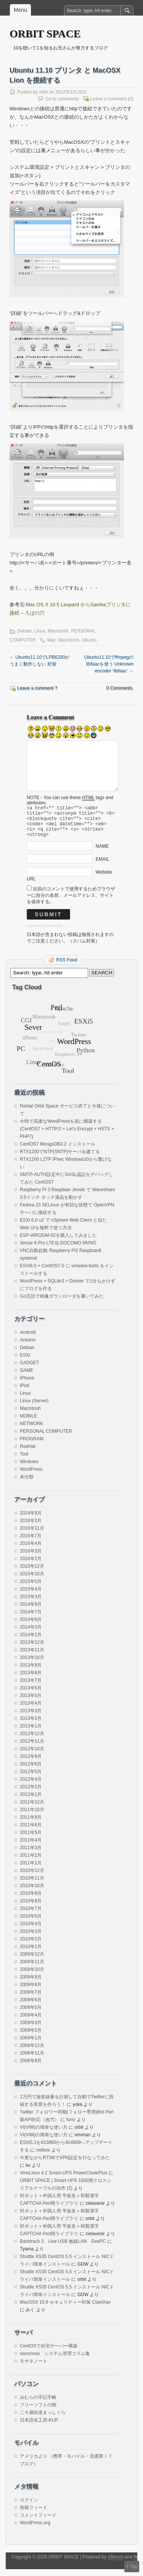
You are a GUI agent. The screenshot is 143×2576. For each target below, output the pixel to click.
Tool (24, 1461)
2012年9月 (31, 1763)
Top (133, 2566)
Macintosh (58, 631)
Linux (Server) (34, 1407)
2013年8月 (31, 1679)
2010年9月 (31, 1900)
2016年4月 (31, 1550)
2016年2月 (31, 1565)
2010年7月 (31, 1915)
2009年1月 (31, 2044)
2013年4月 (31, 1710)
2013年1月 (31, 1732)
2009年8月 (31, 1991)
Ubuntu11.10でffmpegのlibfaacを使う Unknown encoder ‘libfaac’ (108, 664)
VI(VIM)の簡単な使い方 (43, 2134)
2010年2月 (31, 1945)
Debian (24, 631)
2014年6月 (31, 1626)
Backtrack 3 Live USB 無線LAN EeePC (63, 2248)
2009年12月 (32, 1961)
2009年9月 (31, 1983)
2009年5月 (31, 2014)
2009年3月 (31, 2029)
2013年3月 (31, 1717)
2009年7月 (31, 1999)
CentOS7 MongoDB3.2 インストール (57, 1151)
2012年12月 (32, 1740)
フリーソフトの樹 (38, 2411)
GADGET (29, 1369)
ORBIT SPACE (45, 34)
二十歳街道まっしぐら (43, 2419)
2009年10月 (32, 1976)
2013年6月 (31, 1694)
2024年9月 (31, 1519)
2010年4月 (31, 1930)
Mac (51, 640)
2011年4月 (31, 1847)
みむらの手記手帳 (38, 2404)
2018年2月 (31, 1527)
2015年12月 (32, 1573)
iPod (24, 1392)
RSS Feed (66, 966)
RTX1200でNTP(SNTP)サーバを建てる (60, 1158)
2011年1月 (31, 1869)
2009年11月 (32, 1968)
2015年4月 (31, 1596)
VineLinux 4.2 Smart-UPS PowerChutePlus (63, 2179)
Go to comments (62, 99)
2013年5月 (31, 1702)
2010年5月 (31, 1923)
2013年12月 (32, 1649)
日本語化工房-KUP (39, 2427)
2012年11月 (32, 1748)
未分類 (27, 1483)
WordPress (31, 1476)
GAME (26, 1377)
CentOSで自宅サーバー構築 (48, 2352)
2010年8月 (31, 1907)
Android (27, 1339)
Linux (39, 631)
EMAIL (102, 866)
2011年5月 (31, 1839)
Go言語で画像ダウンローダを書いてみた (62, 1303)
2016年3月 (31, 1558)
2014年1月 (31, 1641)
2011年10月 (32, 1816)
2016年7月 (31, 1542)
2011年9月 (31, 1824)
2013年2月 (31, 1725)
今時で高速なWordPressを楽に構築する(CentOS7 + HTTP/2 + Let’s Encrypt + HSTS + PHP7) (67, 1135)
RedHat (27, 1453)
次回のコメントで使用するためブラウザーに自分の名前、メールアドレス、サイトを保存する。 (71, 902)
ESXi (25, 1362)
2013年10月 (32, 1664)
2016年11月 (32, 1535)
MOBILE (28, 1422)
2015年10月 (32, 1580)
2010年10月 (32, 1892)
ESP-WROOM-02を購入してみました (58, 1242)
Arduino (27, 1346)
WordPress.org (35, 2529)
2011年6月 (31, 1831)
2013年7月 (31, 1687)
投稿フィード (33, 2514)
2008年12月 (32, 2052)
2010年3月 (31, 1938)
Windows (29, 1468)
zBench (115, 2563)
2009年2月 (31, 2037)
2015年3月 (31, 1603)
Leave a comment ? (37, 688)
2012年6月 (31, 1770)
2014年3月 (31, 1634)
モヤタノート (33, 2368)
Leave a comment (108, 99)
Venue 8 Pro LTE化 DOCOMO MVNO (58, 1249)
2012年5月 (31, 1778)
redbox (43, 2157)
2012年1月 (31, 1801)
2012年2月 (31, 1793)
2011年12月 (32, 1809)
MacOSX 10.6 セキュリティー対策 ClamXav (65, 2309)
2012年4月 (31, 1786)
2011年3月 (31, 1854)
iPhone (27, 1384)
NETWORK (31, 1430)
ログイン (29, 2506)
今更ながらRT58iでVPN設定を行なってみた (65, 2164)
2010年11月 (32, 1885)
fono (70, 2126)
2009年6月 (31, 2006)
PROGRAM (31, 1445)
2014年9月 (31, 1611)
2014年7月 (31, 1618)
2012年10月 (32, 1755)
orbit (43, 92)
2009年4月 (31, 2022)
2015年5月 (31, 1588)
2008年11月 (32, 2060)
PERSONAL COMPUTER (46, 1438)
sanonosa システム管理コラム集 (55, 2360)
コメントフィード (38, 2522)
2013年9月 (31, 1672)
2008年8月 (31, 2067)
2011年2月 (31, 1862)
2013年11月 (32, 1656)
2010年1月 (31, 1953)
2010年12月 (32, 1877)
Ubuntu (89, 640)
